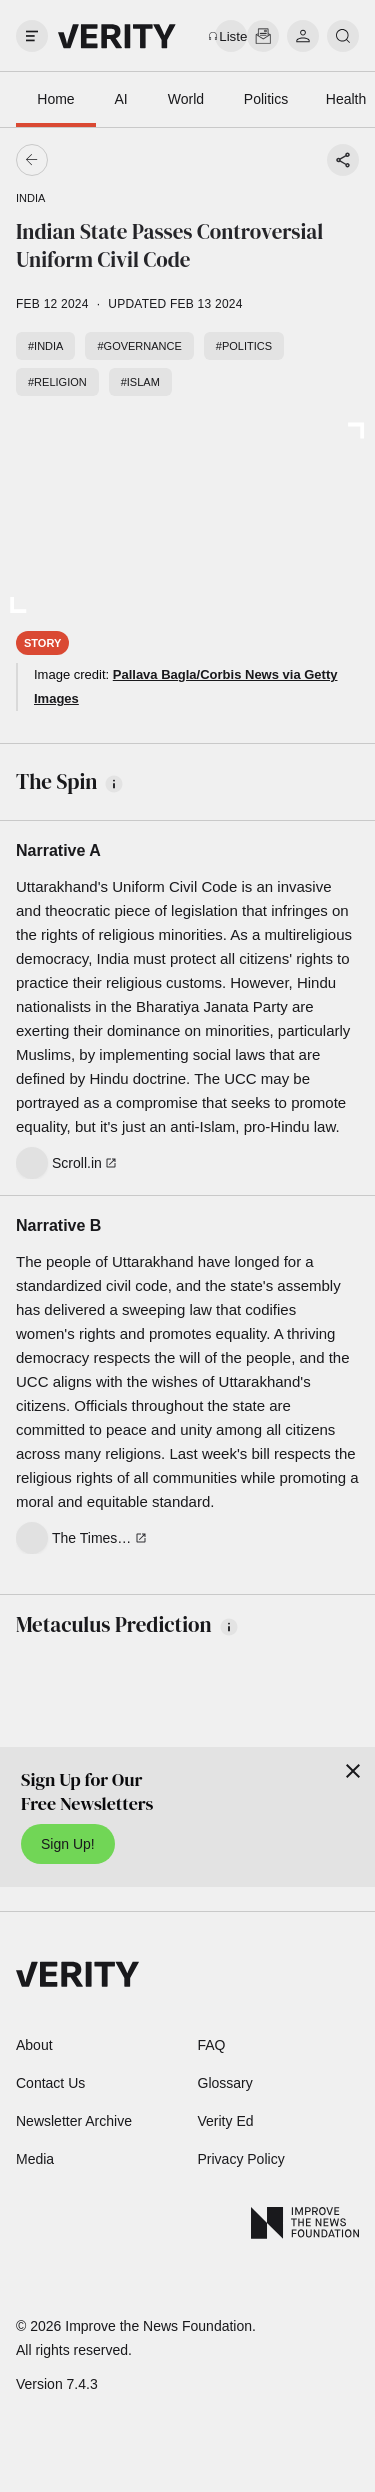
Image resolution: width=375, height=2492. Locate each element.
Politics (266, 99)
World (186, 99)
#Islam (140, 382)
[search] (343, 36)
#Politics (244, 346)
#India (45, 346)
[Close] (353, 1771)
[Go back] (110, 160)
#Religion (57, 382)
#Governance (139, 346)
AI (120, 99)
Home (55, 99)
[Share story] (343, 160)
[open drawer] (32, 36)
